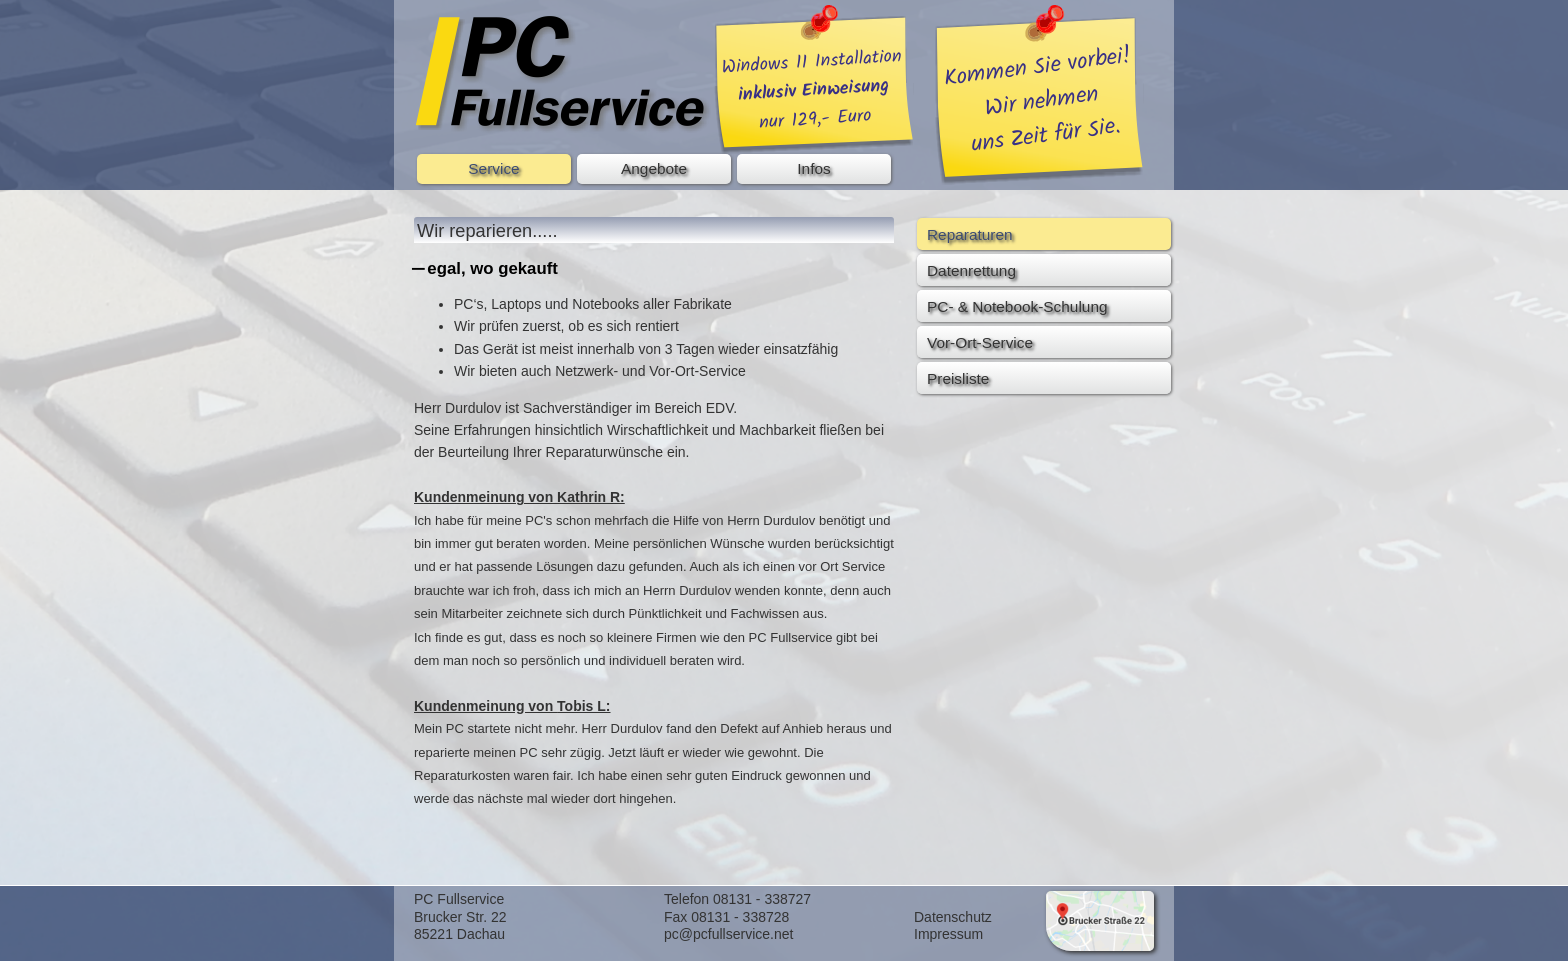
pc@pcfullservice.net (728, 934)
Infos (813, 168)
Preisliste (958, 378)
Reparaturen (970, 234)
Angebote (654, 168)
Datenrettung (971, 270)
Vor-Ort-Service (980, 342)
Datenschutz (953, 917)
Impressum (948, 934)
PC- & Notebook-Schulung (1017, 306)
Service (493, 168)
